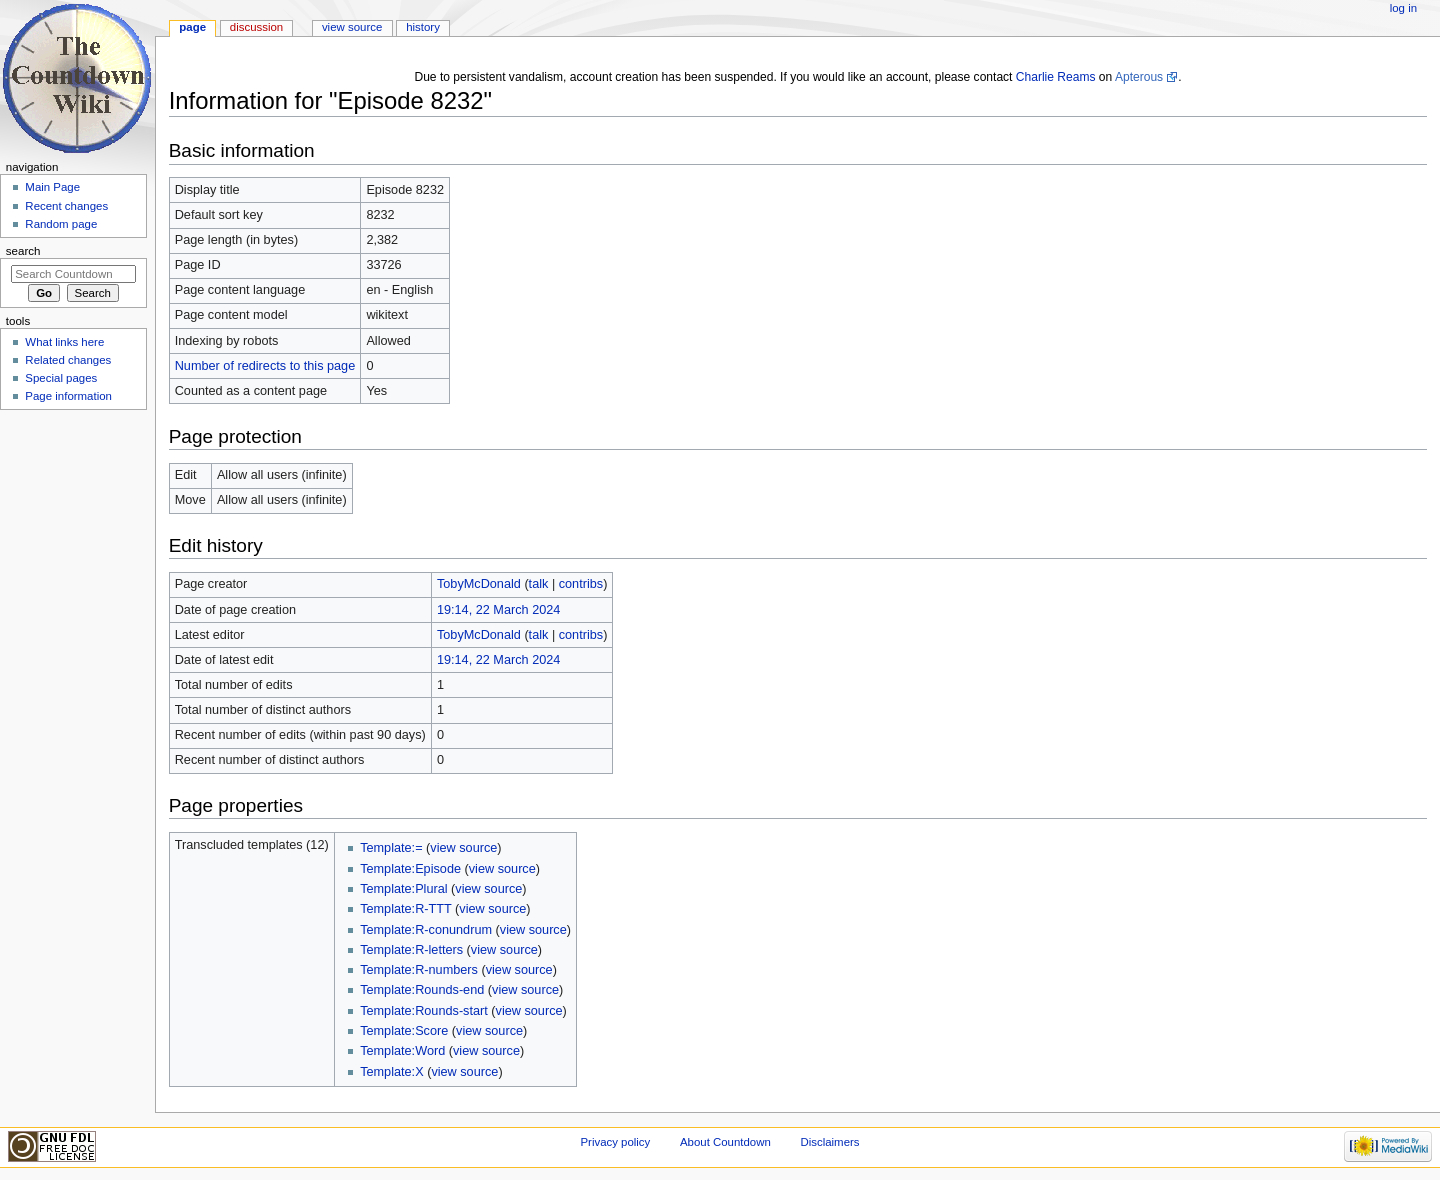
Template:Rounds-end (422, 990)
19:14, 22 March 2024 (498, 610)
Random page (61, 224)
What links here (64, 342)
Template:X (391, 1072)
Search (23, 251)
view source (463, 848)
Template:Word (402, 1051)
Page (192, 27)
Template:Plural (403, 889)
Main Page (52, 187)
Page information (68, 396)
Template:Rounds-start (424, 1011)
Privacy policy (615, 1142)
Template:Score (404, 1031)
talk (539, 584)
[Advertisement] (73, 566)
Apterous (1139, 77)
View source (352, 27)
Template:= (391, 848)
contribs (581, 584)
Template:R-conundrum (426, 930)
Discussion (256, 27)
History (423, 27)
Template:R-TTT (405, 909)
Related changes (68, 360)
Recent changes (66, 206)
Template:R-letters (411, 950)
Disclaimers (829, 1142)
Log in (1403, 8)
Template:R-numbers (419, 970)
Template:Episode (410, 869)
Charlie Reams (1056, 77)
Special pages (61, 378)
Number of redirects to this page (265, 366)
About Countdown (725, 1142)
